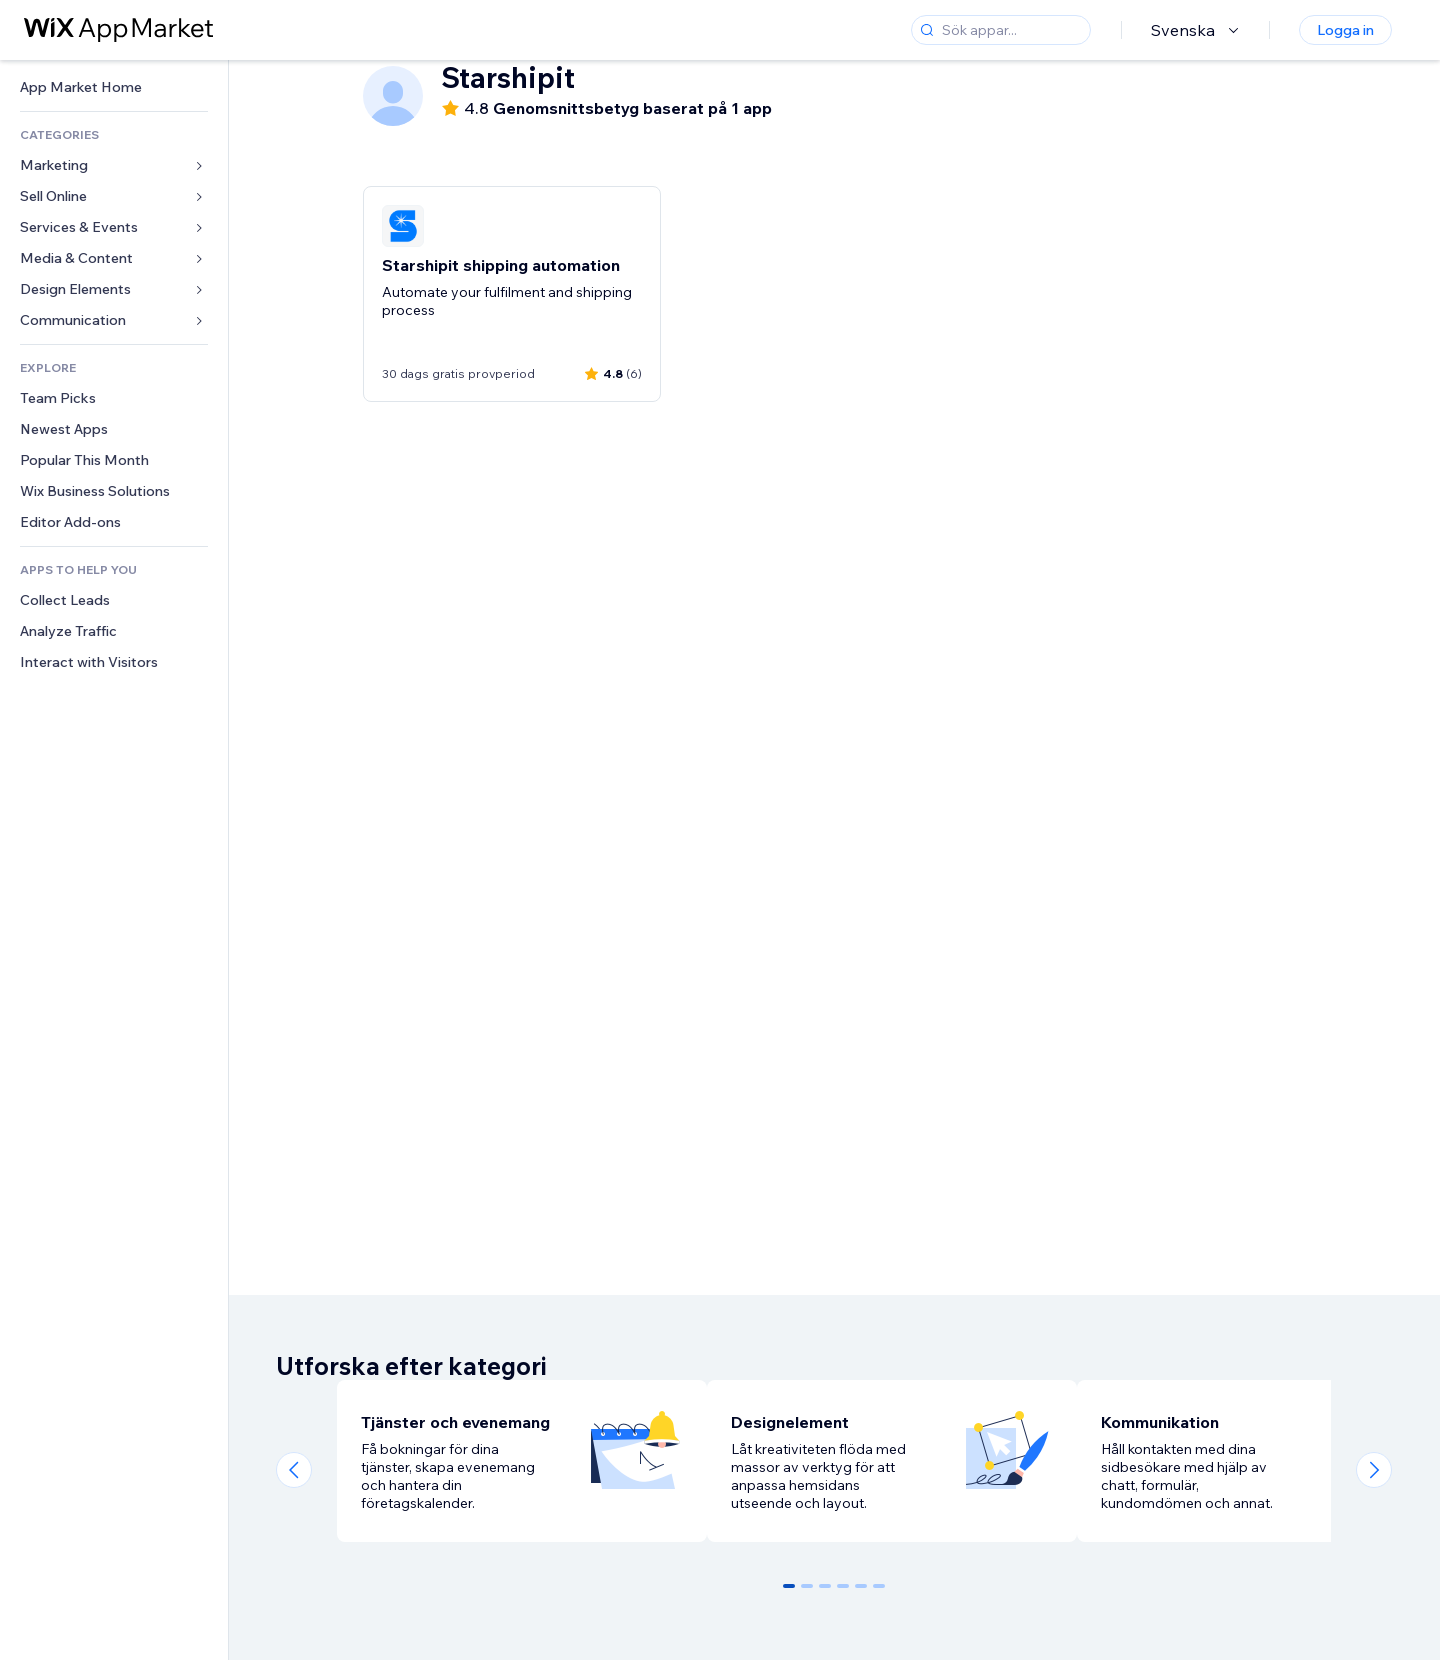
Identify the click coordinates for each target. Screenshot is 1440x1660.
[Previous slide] (294, 1470)
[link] (114, 87)
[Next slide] (1374, 1470)
